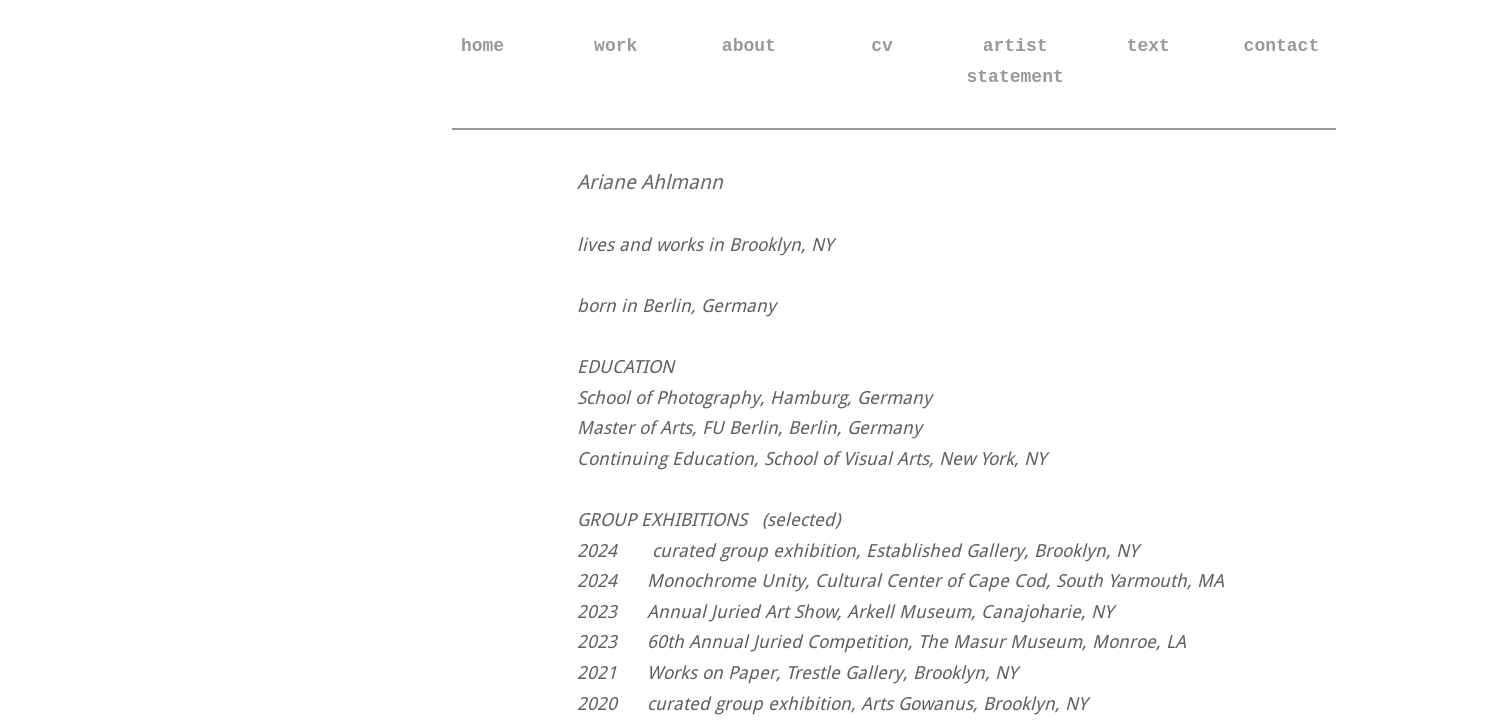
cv (882, 46)
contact (1282, 46)
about (749, 46)
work (615, 46)
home (482, 46)
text (1148, 46)
